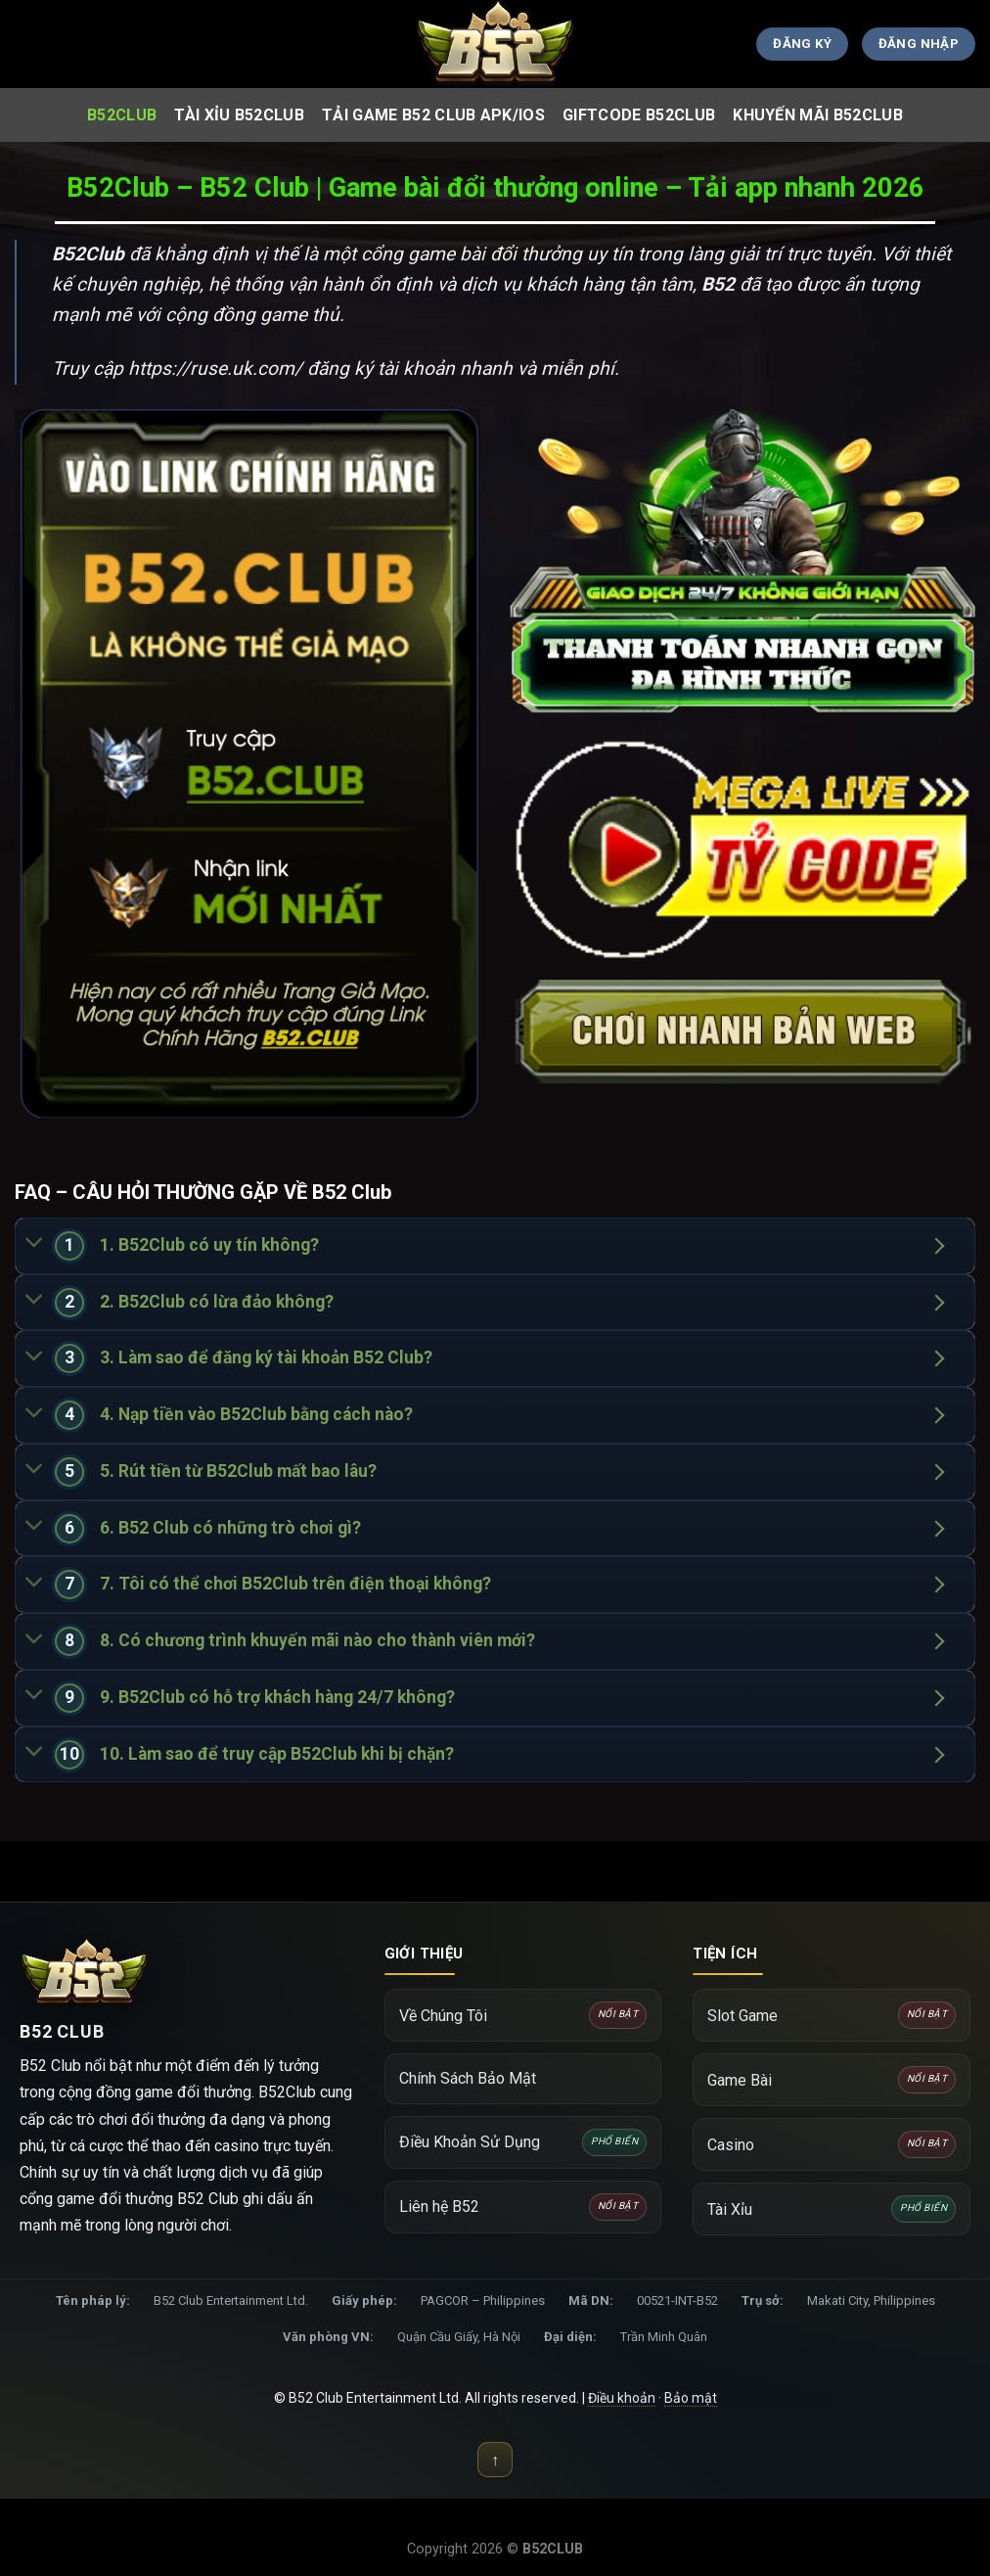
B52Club (88, 254)
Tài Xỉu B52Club (239, 115)
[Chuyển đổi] (35, 1244)
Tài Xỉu (831, 2209)
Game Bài (831, 2079)
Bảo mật (690, 2398)
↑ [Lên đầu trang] (495, 2460)
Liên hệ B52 (523, 2207)
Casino (831, 2144)
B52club (122, 115)
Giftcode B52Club (638, 115)
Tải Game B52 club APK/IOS (433, 115)
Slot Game (831, 2015)
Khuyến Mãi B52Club (818, 115)
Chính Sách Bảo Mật (467, 2078)
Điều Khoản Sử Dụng (523, 2142)
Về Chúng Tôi (523, 2015)
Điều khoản (621, 2398)
